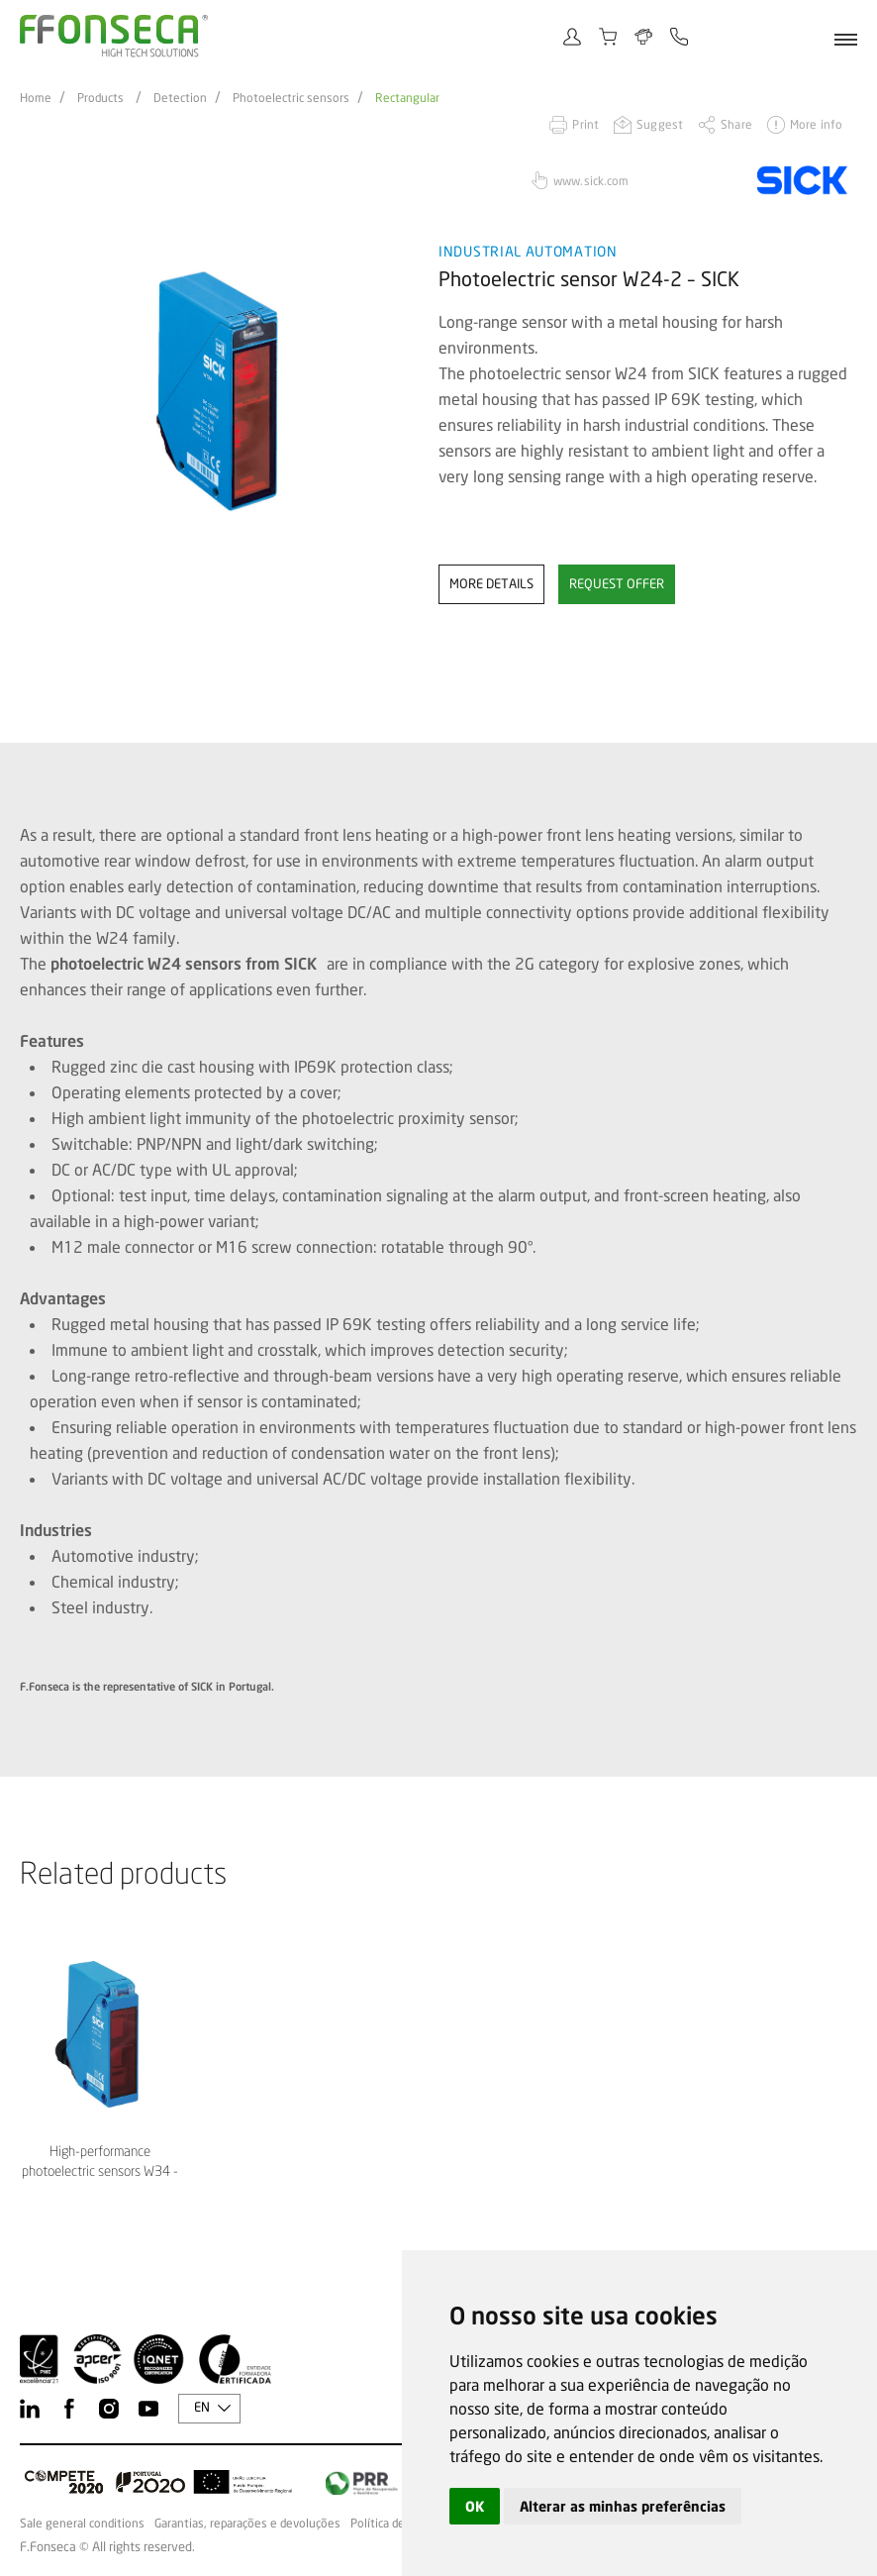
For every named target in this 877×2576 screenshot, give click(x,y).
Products (100, 98)
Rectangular (407, 98)
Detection (180, 98)
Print (585, 124)
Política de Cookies (400, 2523)
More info (816, 124)
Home (35, 98)
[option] (217, 392)
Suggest (659, 124)
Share (736, 124)
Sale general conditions (82, 2523)
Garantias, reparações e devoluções (247, 2523)
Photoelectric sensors (291, 98)
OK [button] (474, 2506)
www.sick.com (591, 180)
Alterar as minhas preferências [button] (623, 2506)
